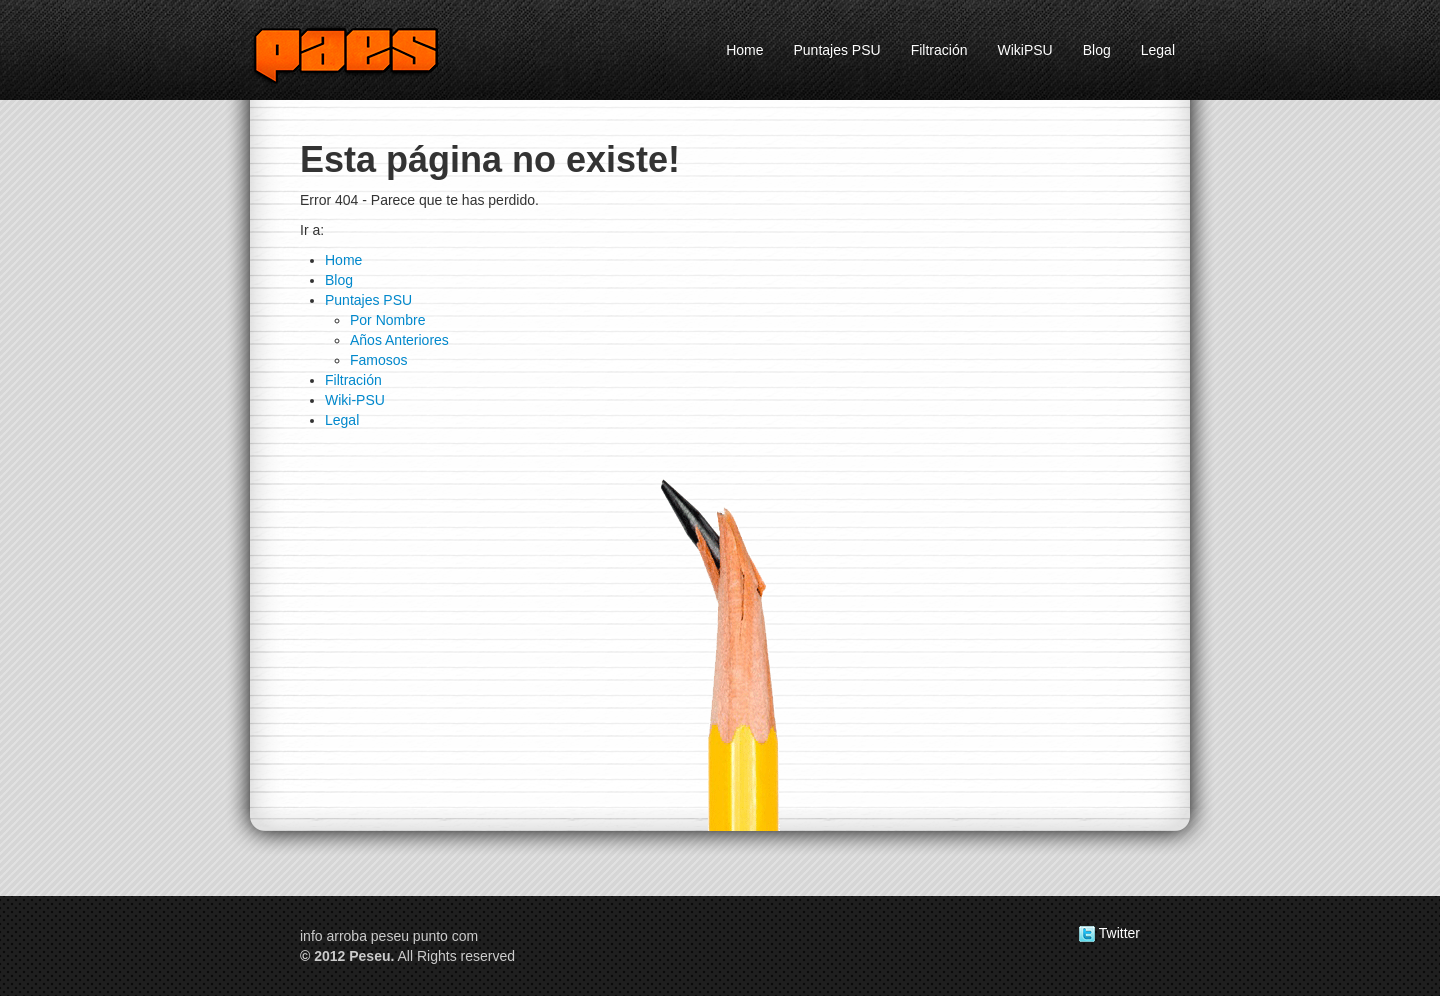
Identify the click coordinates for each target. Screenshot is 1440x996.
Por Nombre (387, 320)
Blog (1097, 50)
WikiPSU (1024, 50)
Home (744, 50)
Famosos (379, 360)
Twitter (1109, 933)
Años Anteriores (399, 340)
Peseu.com (370, 54)
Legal (1158, 50)
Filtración (939, 50)
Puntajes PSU (837, 50)
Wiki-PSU (355, 400)
